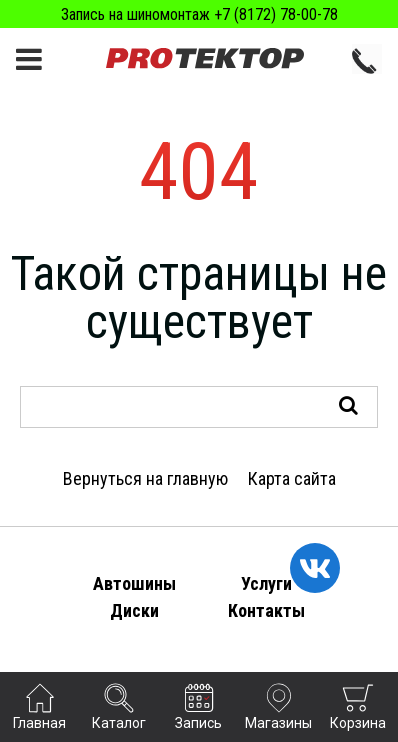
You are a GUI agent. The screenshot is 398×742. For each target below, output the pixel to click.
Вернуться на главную (145, 478)
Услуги (266, 583)
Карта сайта (292, 478)
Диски (134, 610)
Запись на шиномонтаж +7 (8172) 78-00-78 (199, 14)
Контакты (266, 610)
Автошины (134, 583)
